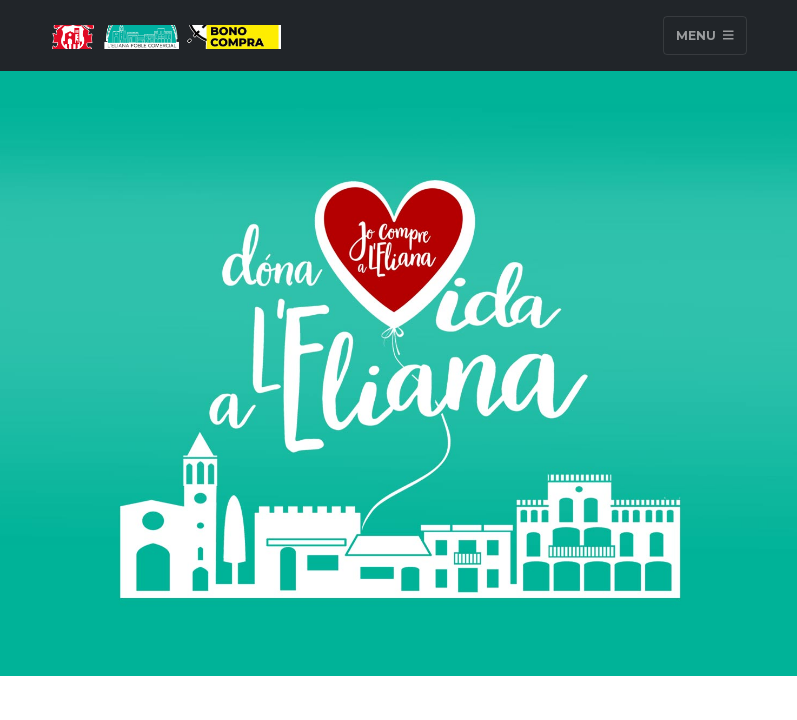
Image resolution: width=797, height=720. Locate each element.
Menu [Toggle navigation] (705, 35)
